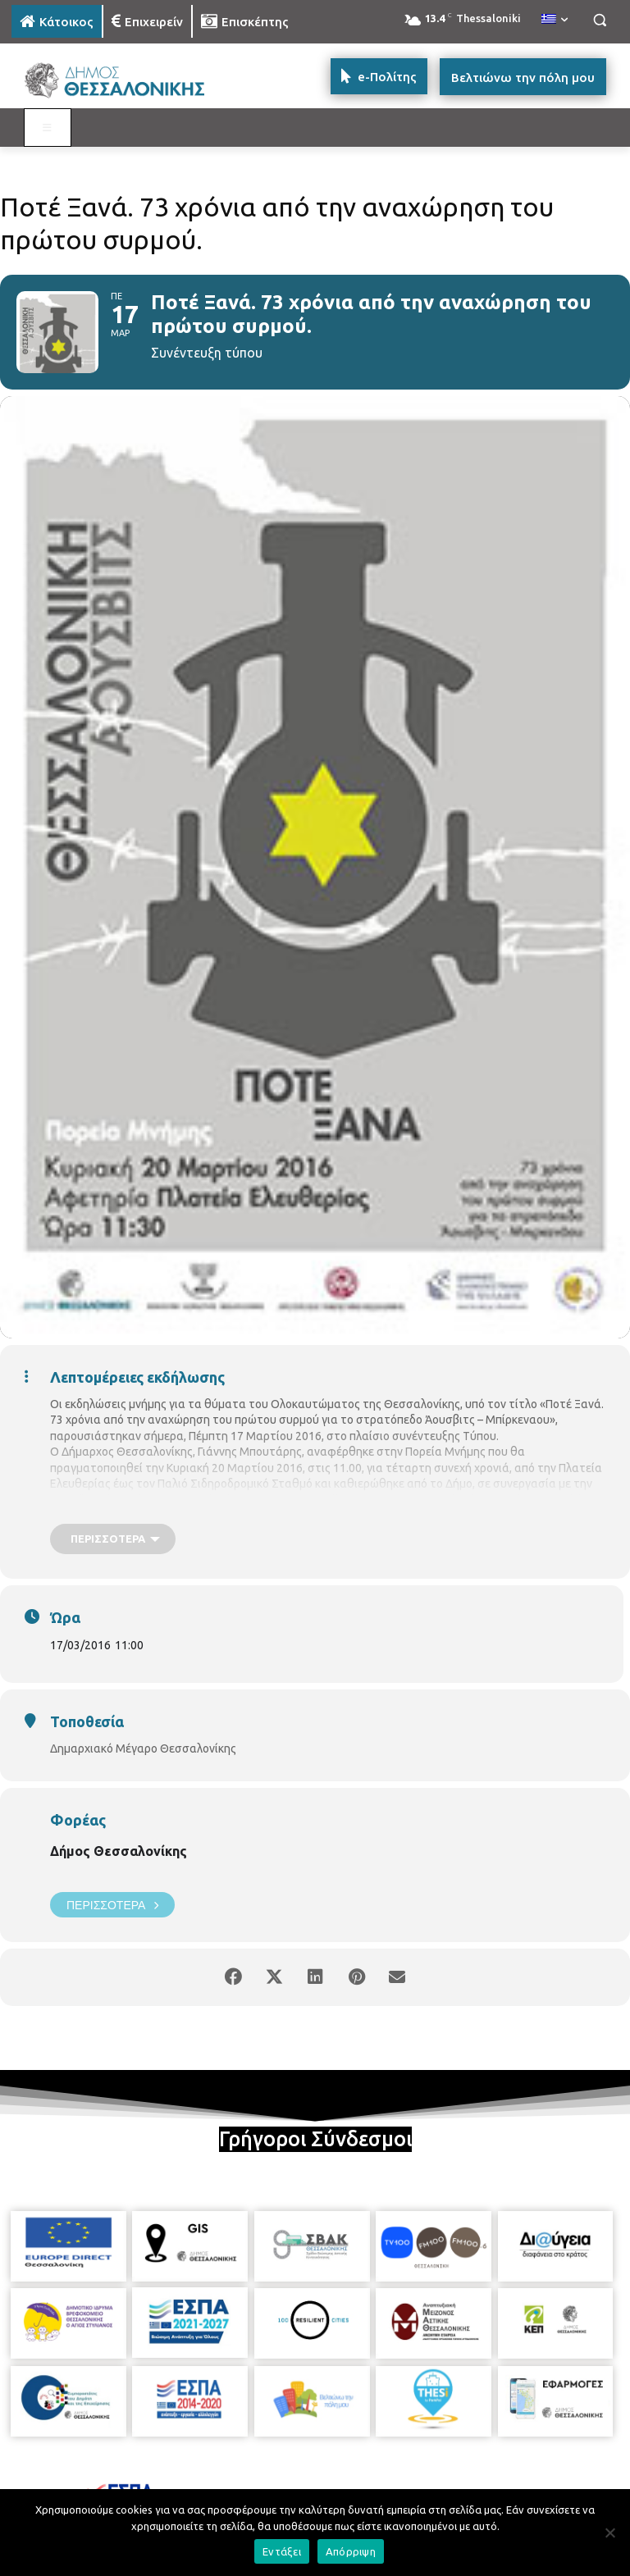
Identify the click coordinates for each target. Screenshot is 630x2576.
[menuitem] (554, 19)
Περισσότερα (112, 1904)
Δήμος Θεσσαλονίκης (118, 1851)
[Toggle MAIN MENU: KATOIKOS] (47, 128)
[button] (599, 20)
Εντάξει (281, 2551)
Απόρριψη (351, 2551)
